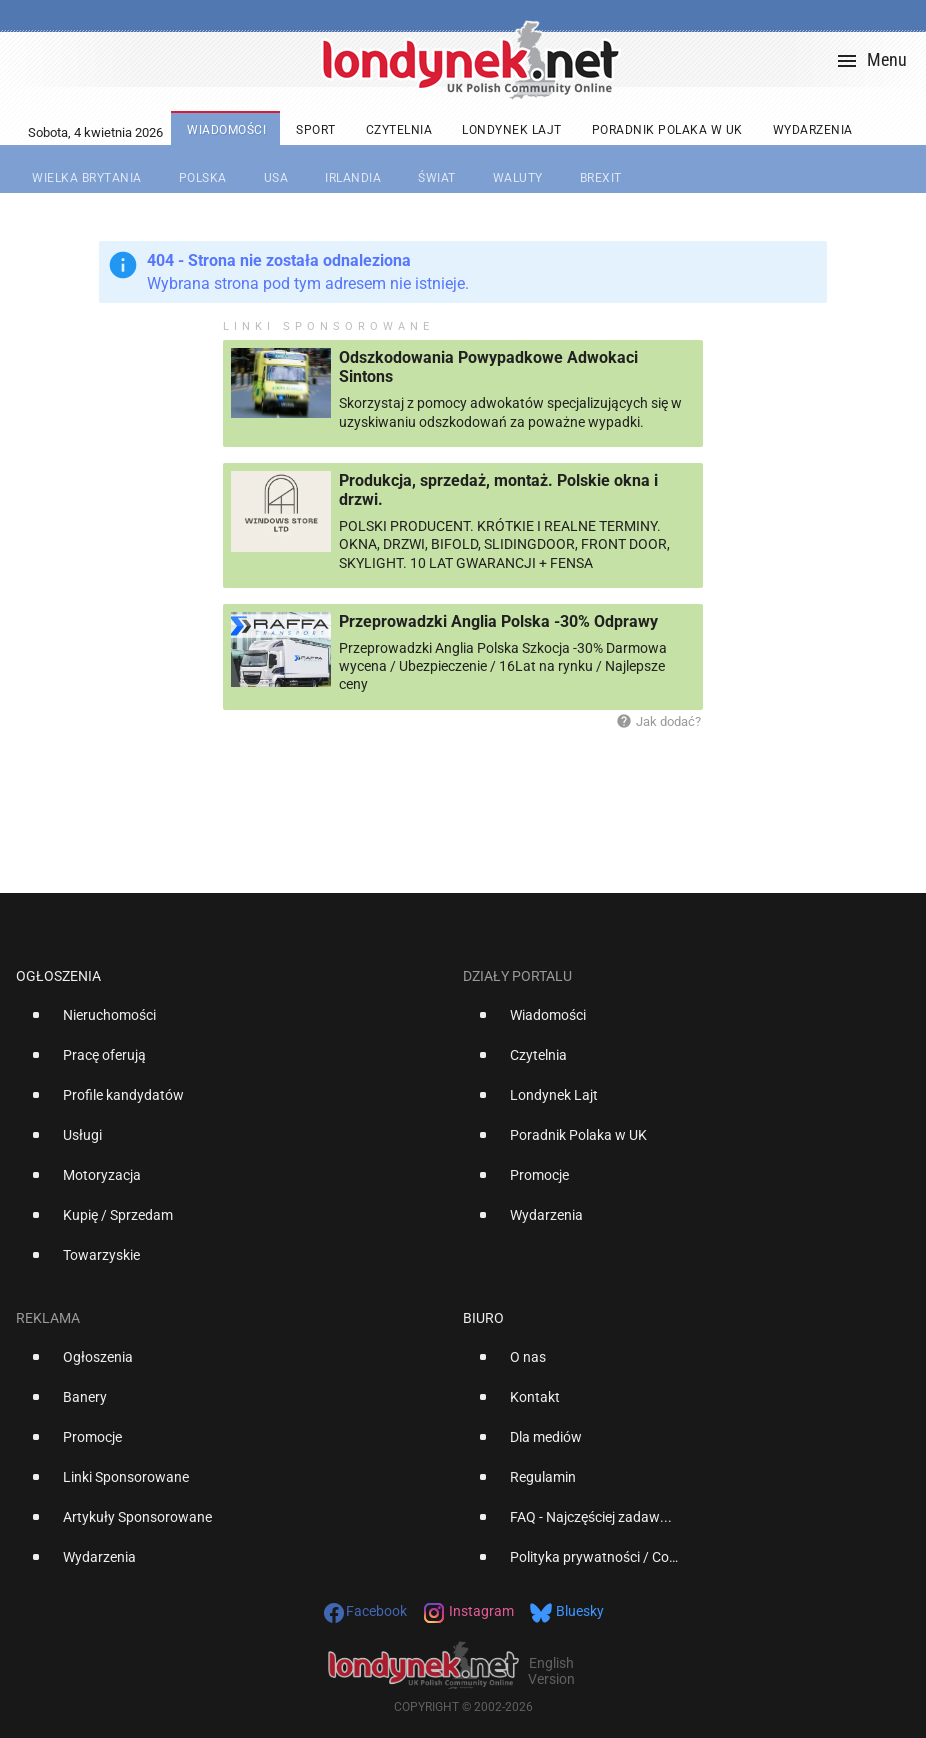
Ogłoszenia (58, 976)
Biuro (483, 1318)
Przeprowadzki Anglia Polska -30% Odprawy (498, 621)
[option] (231, 1023)
